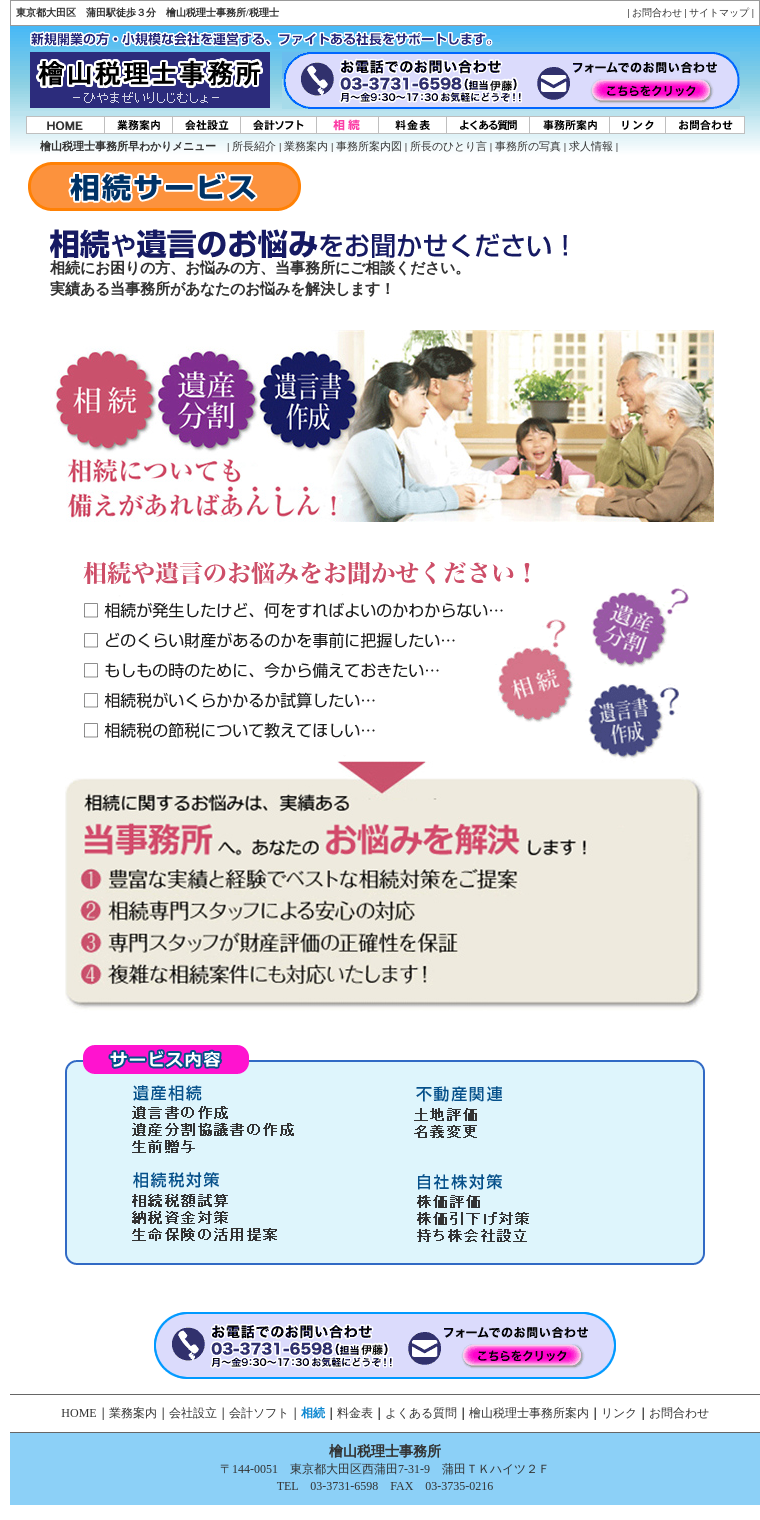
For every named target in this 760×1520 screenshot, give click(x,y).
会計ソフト (259, 1413)
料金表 (355, 1413)
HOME (78, 1413)
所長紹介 (254, 146)
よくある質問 (421, 1413)
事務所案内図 (369, 146)
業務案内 (306, 146)
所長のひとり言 (448, 146)
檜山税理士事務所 (385, 1451)
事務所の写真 (528, 146)
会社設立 (193, 1413)
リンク (619, 1413)
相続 (313, 1413)
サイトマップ (719, 12)
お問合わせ (657, 12)
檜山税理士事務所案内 (529, 1413)
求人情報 (591, 146)
